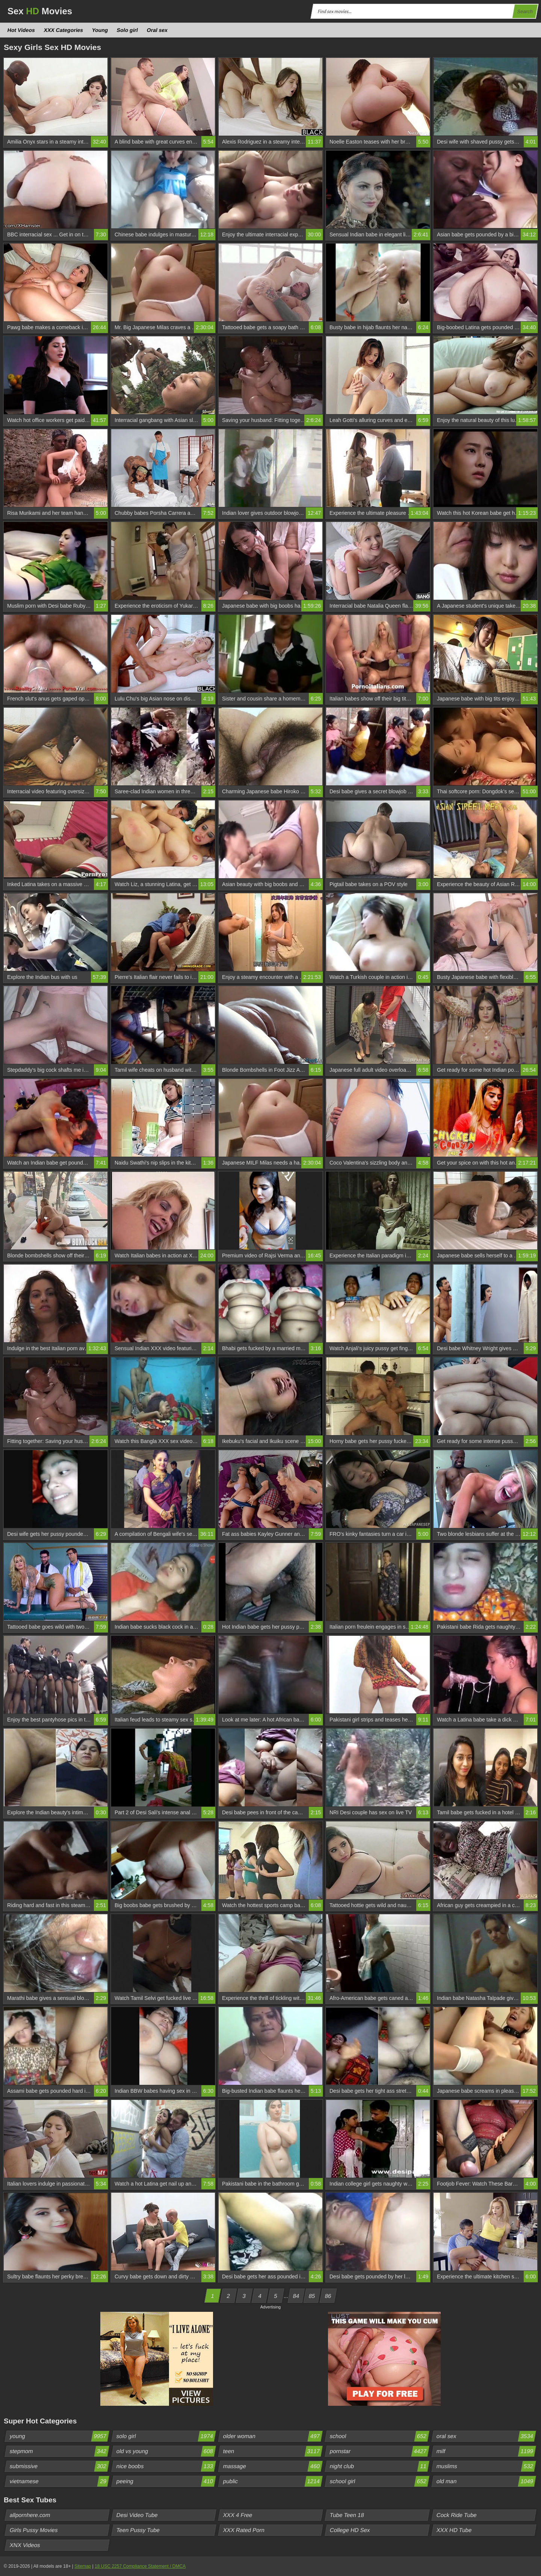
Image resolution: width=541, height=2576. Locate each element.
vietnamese (59, 2481)
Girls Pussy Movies (34, 2530)
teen (273, 2451)
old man (486, 2481)
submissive (59, 2466)
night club (379, 2466)
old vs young (166, 2451)
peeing (166, 2481)
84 (296, 2296)
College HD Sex (350, 2530)
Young (100, 30)
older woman (273, 2436)
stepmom (59, 2451)
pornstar (379, 2451)
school (379, 2436)
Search (525, 11)
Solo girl (127, 30)
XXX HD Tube (454, 2530)
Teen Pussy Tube (138, 2530)
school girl (379, 2481)
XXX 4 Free (238, 2515)
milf (486, 2451)
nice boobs (166, 2466)
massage (273, 2466)
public (273, 2481)
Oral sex (157, 30)
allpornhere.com (30, 2515)
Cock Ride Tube (457, 2515)
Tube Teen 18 (347, 2515)
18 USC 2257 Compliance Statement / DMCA (140, 2566)
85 (312, 2296)
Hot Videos (21, 30)
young (59, 2436)
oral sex (486, 2436)
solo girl (166, 2436)
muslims (486, 2466)
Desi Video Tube (137, 2515)
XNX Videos (25, 2545)
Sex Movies (40, 11)
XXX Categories (63, 30)
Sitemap (82, 2566)
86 (328, 2296)
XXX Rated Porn (244, 2530)
